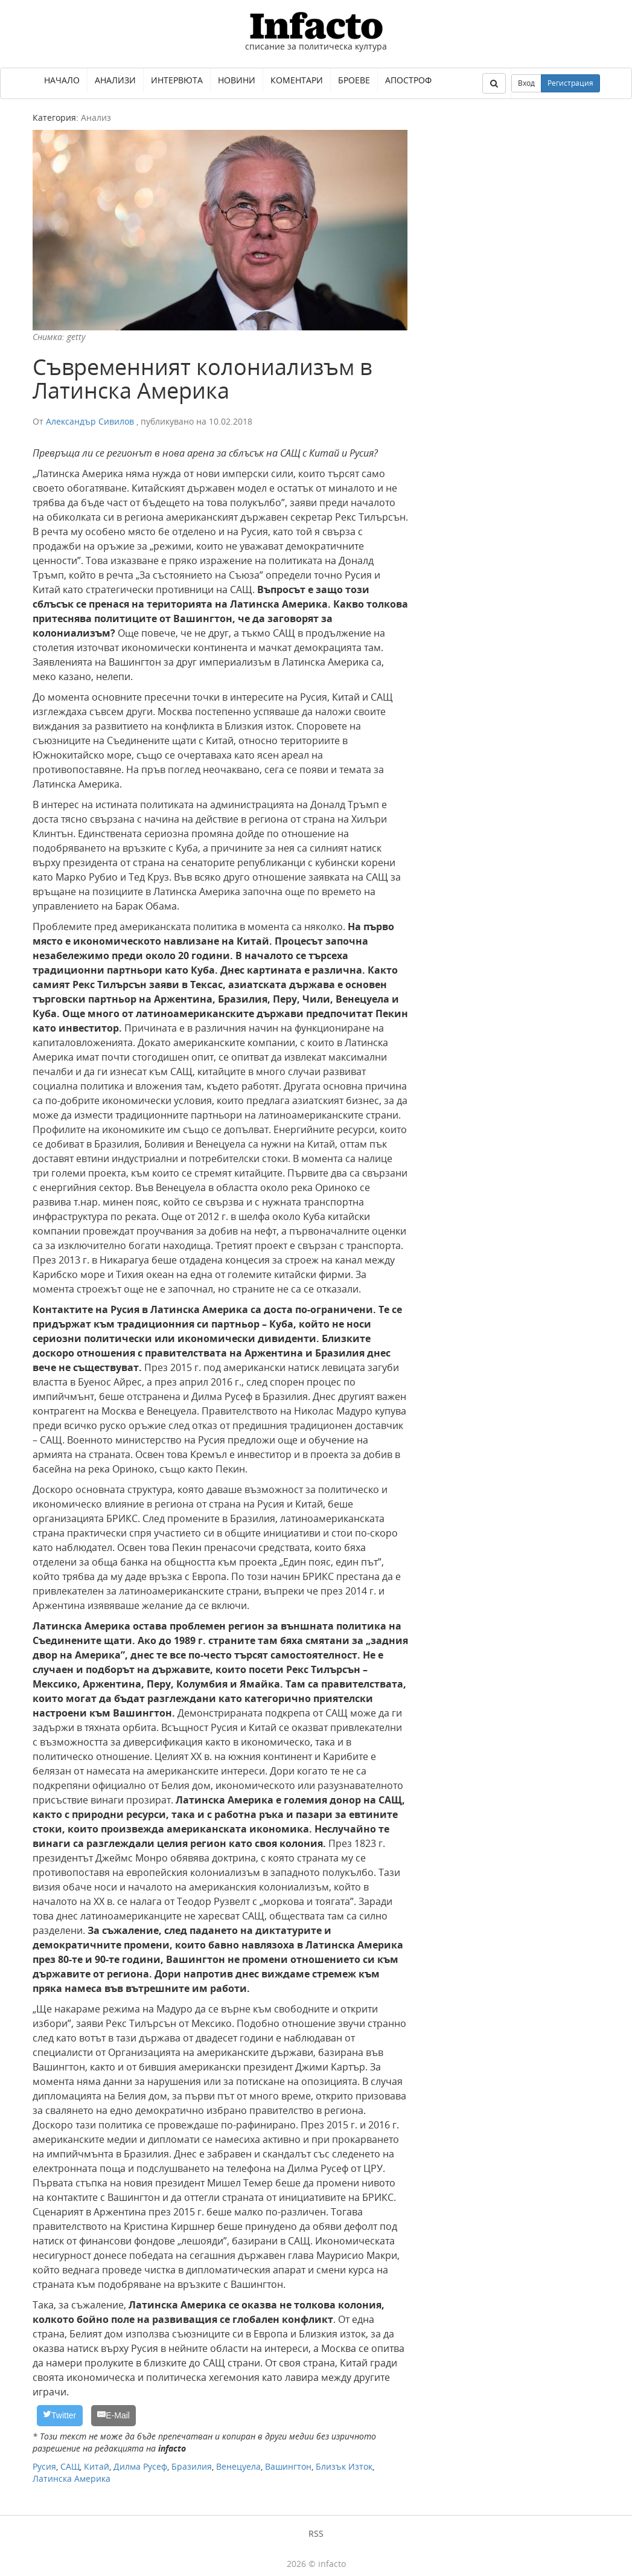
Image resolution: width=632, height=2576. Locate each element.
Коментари (296, 80)
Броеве (354, 80)
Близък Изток (344, 2466)
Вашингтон (288, 2466)
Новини (236, 80)
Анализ (96, 117)
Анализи (115, 80)
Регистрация (570, 83)
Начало (62, 80)
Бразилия (191, 2466)
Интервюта (177, 80)
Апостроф (408, 80)
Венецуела (238, 2466)
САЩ (70, 2466)
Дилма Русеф (140, 2466)
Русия (44, 2466)
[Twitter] (60, 2415)
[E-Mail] (113, 2415)
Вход (526, 83)
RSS (316, 2533)
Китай (96, 2466)
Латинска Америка (71, 2478)
